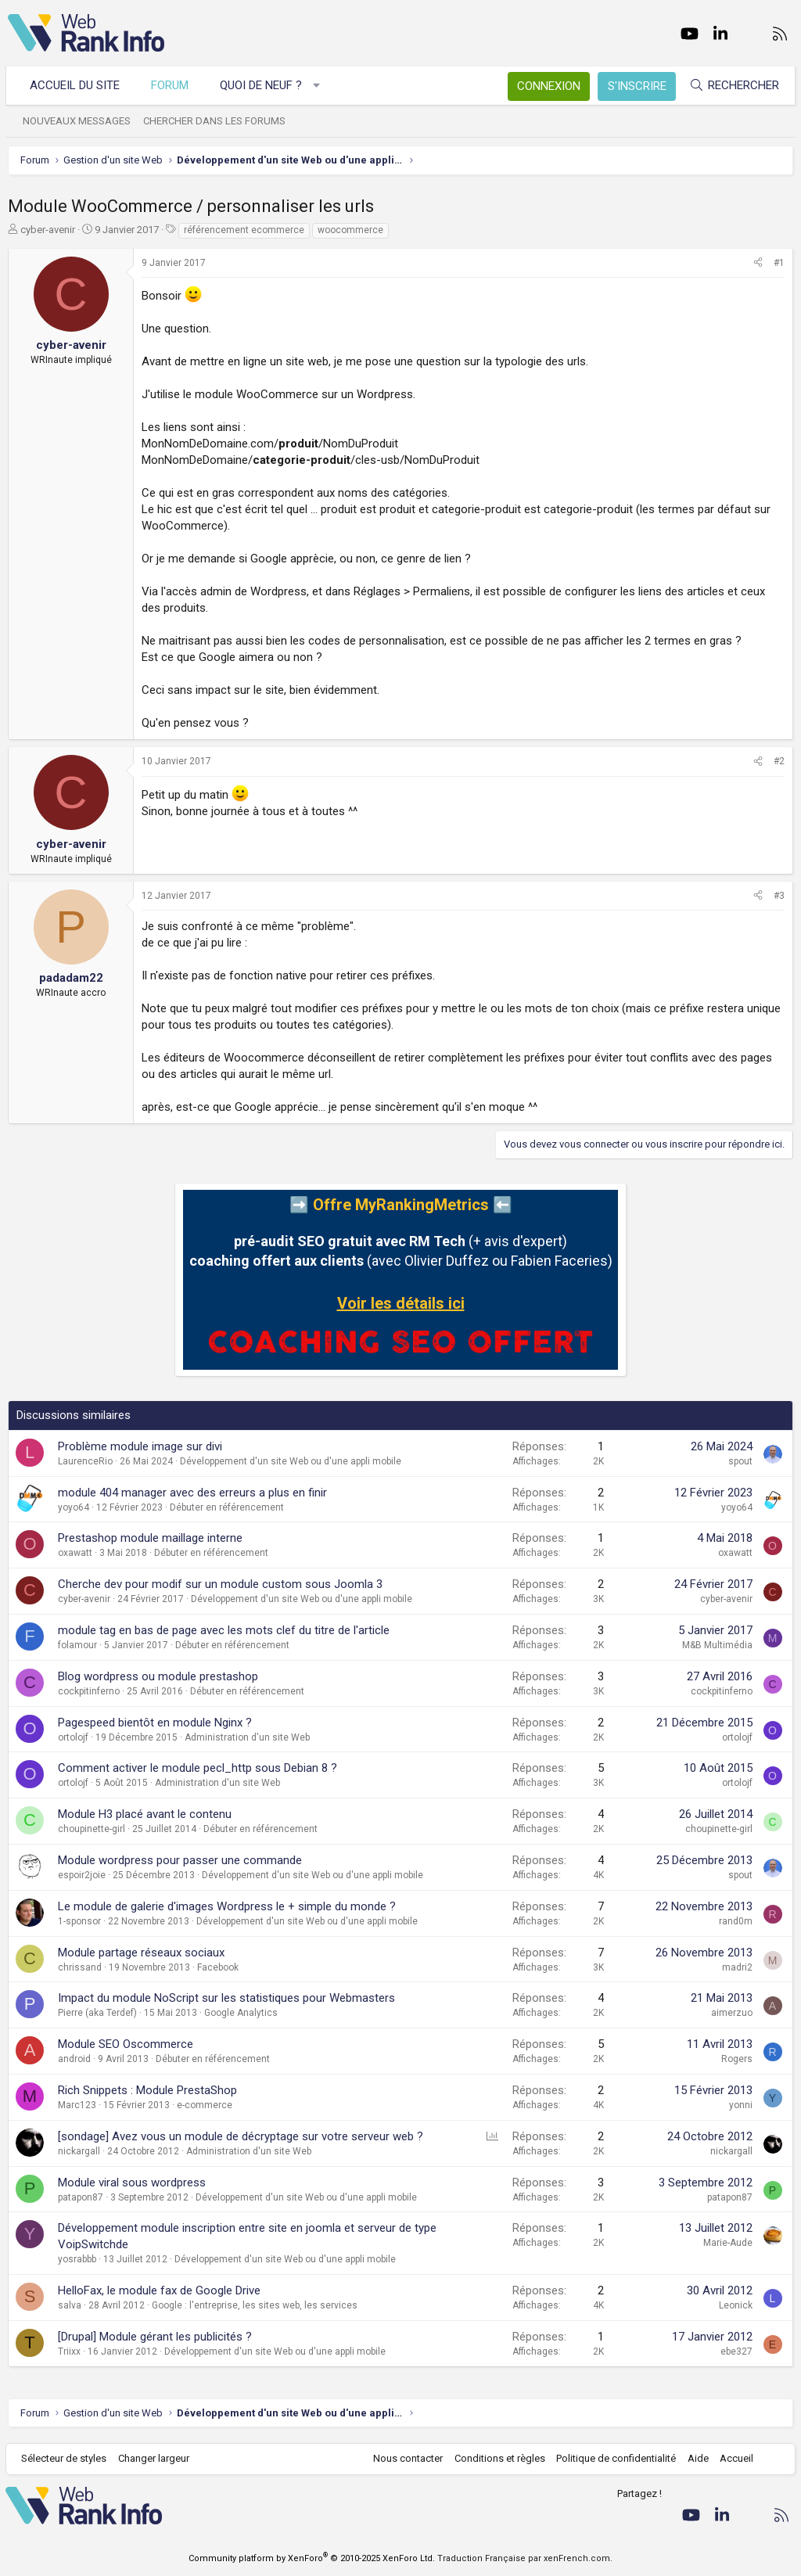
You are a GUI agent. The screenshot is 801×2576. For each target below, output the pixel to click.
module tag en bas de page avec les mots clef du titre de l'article (224, 1630)
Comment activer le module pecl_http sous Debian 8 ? (197, 1768)
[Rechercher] (732, 85)
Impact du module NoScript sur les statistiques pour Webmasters (226, 1998)
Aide (695, 2458)
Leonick (736, 2305)
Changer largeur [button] (156, 2458)
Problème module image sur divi (140, 1446)
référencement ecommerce (244, 230)
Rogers (737, 2058)
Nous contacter (406, 2458)
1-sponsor (79, 1921)
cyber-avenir (47, 229)
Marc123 (77, 2105)
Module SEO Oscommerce (125, 2044)
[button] (319, 85)
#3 (779, 895)
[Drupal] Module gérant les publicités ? (155, 2337)
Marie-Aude (728, 2242)
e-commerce (204, 2105)
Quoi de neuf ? (263, 85)
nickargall (79, 2151)
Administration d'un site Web (247, 1737)
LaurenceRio (85, 1461)
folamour (77, 1645)
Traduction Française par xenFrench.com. (524, 2558)
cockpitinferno (89, 1691)
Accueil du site (77, 85)
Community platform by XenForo (312, 2558)
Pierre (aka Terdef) (97, 2012)
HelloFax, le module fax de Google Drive (159, 2290)
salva (69, 2305)
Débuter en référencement (227, 1507)
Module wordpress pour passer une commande (180, 1860)
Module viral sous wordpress (132, 2182)
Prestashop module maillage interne (150, 1538)
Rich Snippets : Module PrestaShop (147, 2090)
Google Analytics (241, 2012)
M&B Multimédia (717, 1645)
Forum (172, 85)
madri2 (737, 1967)
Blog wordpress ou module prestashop (158, 1676)
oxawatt (75, 1552)
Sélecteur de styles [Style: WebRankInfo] (66, 2458)
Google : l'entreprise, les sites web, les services (254, 2305)
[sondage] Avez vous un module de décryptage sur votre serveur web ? (240, 2136)
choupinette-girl (91, 1828)
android (74, 2058)
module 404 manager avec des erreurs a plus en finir (192, 1493)
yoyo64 (73, 1507)
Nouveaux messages (79, 121)
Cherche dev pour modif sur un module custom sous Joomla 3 (220, 1584)
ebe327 (736, 2351)
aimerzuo (732, 2012)
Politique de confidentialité (614, 2458)
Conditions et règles (497, 2458)
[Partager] (758, 263)
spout (740, 1461)
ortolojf (73, 1737)
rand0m (736, 1921)
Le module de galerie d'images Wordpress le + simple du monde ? (227, 1906)
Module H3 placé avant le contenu (145, 1814)
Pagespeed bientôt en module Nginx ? (155, 1723)
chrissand (80, 1967)
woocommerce (350, 230)
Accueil (735, 2458)
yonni (741, 2105)
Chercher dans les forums (216, 121)
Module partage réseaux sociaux (141, 1952)
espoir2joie (82, 1875)
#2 (779, 761)
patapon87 (80, 2197)
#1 (779, 262)
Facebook (218, 1967)
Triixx (69, 2351)
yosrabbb (77, 2259)
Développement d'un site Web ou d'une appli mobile (290, 1461)
